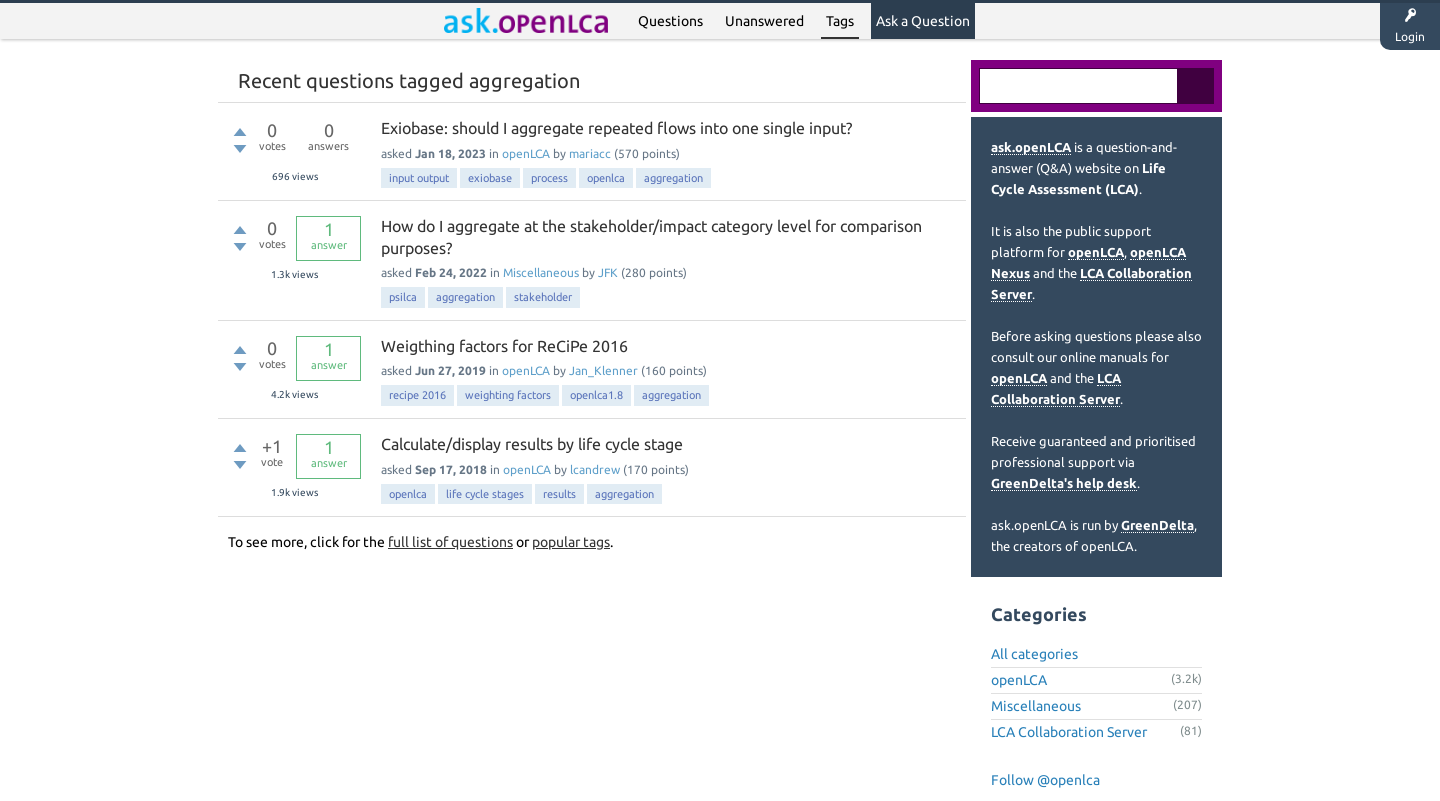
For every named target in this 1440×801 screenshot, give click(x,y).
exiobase (490, 178)
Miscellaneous (541, 272)
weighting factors (508, 395)
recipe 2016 (417, 395)
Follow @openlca (1045, 780)
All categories (1034, 654)
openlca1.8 (596, 395)
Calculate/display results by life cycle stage (532, 444)
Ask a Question (923, 21)
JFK (608, 272)
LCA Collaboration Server (1069, 732)
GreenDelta (1157, 525)
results (559, 494)
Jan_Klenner (603, 370)
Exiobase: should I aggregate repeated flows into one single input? (616, 128)
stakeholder (543, 297)
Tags (840, 21)
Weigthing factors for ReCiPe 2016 (504, 346)
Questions (670, 21)
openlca (606, 178)
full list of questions (450, 542)
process (549, 178)
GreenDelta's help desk (1064, 483)
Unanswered (764, 21)
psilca (403, 297)
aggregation (673, 178)
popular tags (571, 542)
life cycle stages (485, 494)
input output (419, 178)
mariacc (590, 153)
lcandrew (595, 469)
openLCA (526, 153)
